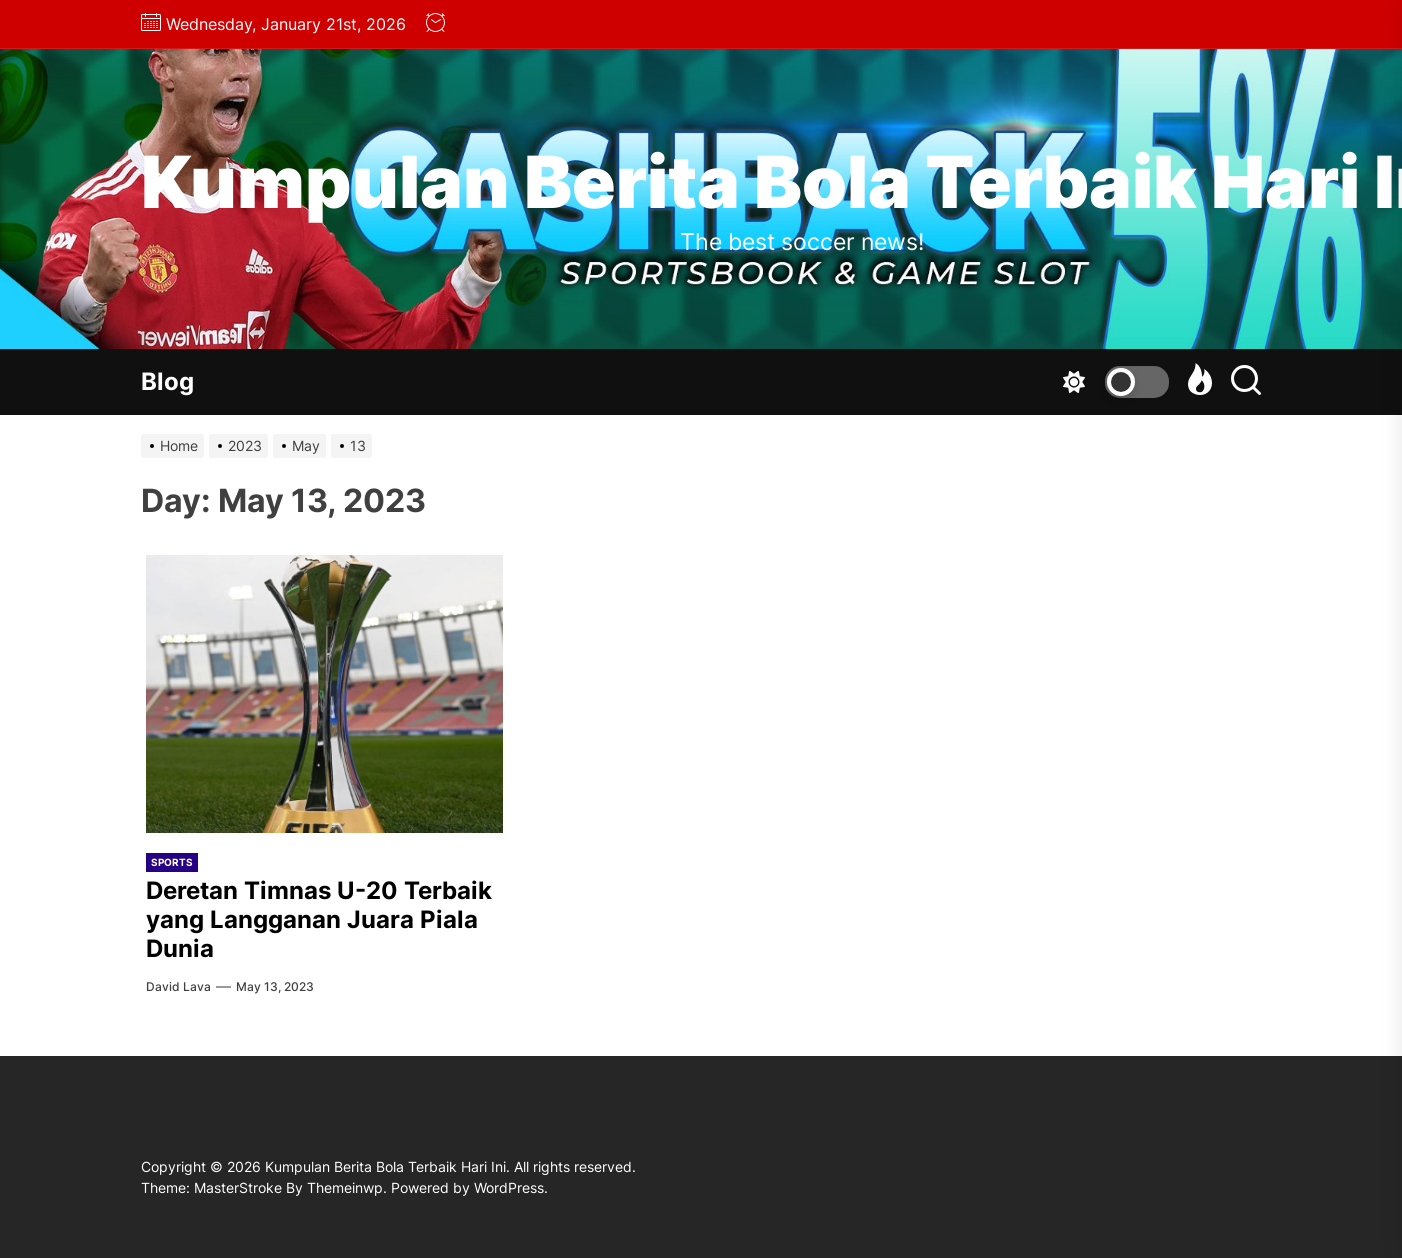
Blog (167, 381)
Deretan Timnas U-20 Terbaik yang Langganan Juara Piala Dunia (319, 919)
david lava (178, 986)
